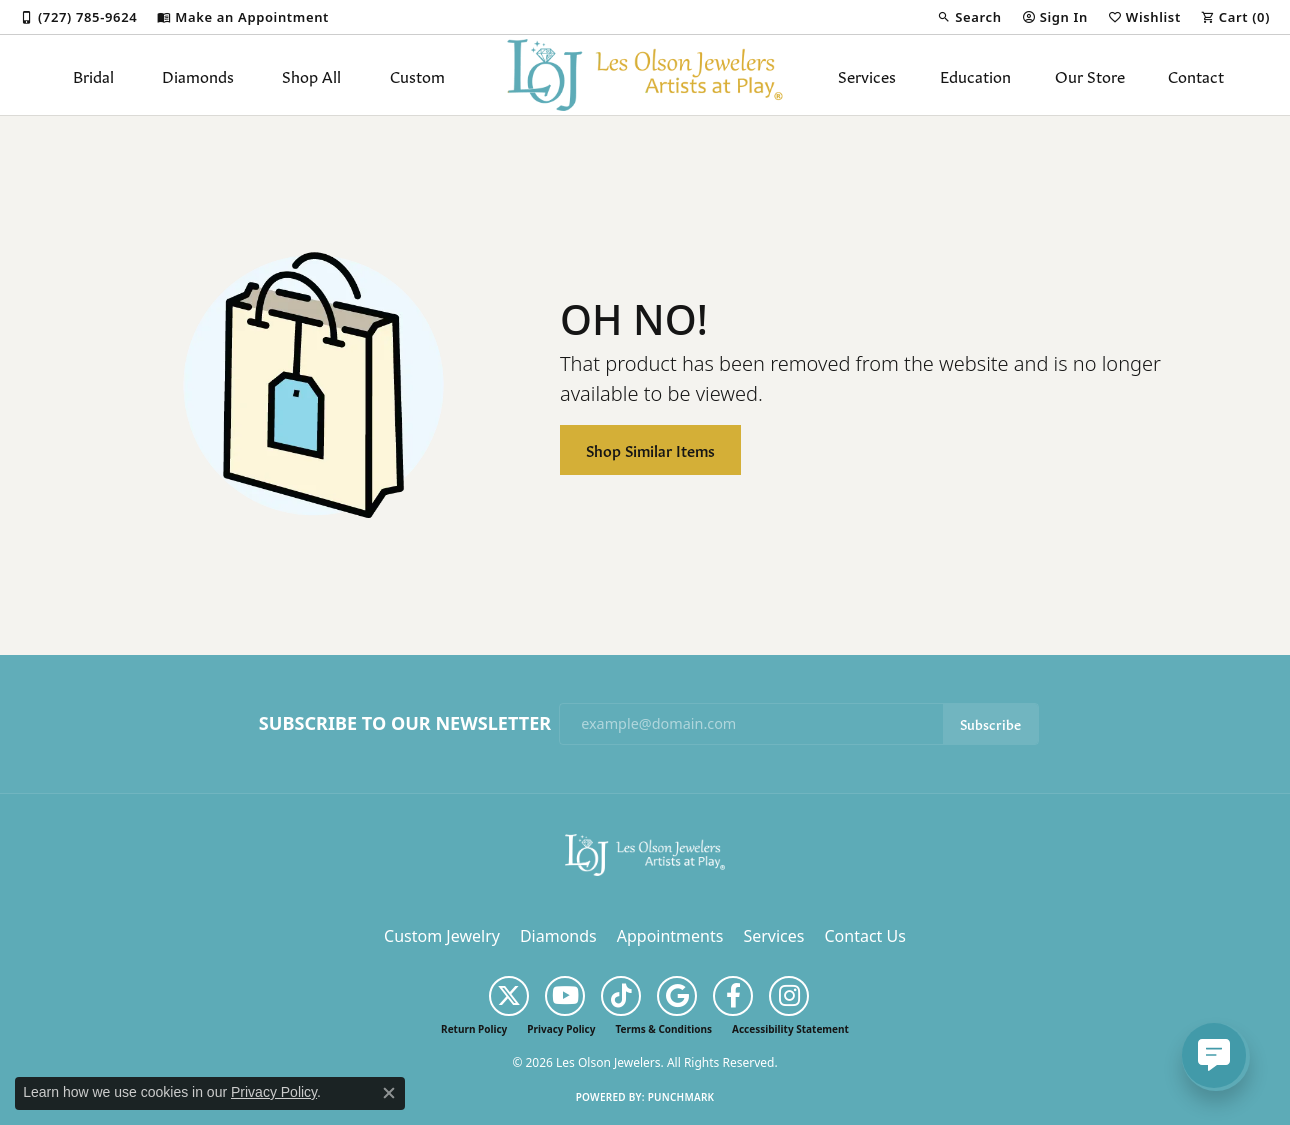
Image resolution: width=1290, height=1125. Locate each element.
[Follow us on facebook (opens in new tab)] (733, 996)
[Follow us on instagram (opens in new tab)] (789, 996)
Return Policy (474, 1029)
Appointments (670, 936)
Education (975, 75)
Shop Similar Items (650, 449)
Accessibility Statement (790, 1029)
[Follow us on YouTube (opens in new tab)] (565, 996)
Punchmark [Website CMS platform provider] (681, 1097)
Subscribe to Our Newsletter (405, 724)
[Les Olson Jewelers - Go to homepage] (645, 853)
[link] (78, 17)
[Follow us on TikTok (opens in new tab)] (621, 996)
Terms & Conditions (663, 1029)
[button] (969, 17)
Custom (417, 75)
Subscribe (990, 723)
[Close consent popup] (389, 1093)
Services (867, 75)
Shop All (311, 75)
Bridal (93, 75)
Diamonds (198, 75)
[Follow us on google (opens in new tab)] (677, 996)
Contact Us (864, 936)
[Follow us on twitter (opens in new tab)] (509, 996)
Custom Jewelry (442, 936)
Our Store (1090, 75)
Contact (1196, 75)
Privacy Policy (561, 1029)
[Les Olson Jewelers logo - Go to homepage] (645, 75)
